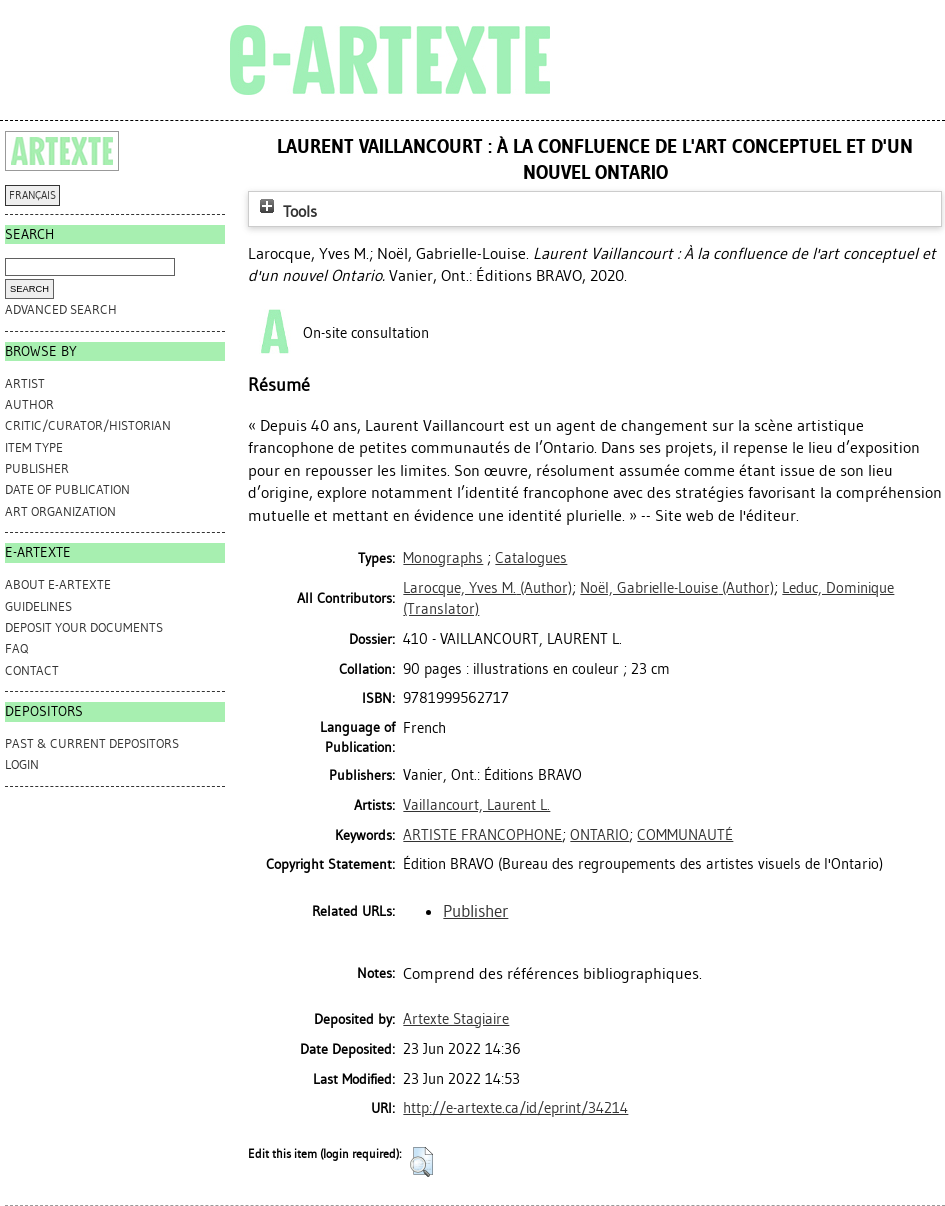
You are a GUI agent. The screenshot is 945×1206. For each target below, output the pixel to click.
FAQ (16, 648)
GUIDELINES (38, 606)
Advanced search (61, 309)
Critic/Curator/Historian (88, 425)
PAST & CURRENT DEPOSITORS (92, 743)
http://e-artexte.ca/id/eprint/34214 (515, 1108)
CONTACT (32, 670)
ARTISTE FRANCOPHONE (482, 835)
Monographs (443, 558)
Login (22, 764)
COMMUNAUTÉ (685, 835)
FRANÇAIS (32, 195)
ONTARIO (599, 835)
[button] (421, 1162)
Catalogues (531, 558)
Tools (286, 211)
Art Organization (60, 511)
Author (29, 404)
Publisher (37, 468)
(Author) (487, 588)
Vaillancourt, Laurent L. (476, 805)
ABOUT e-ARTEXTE (58, 584)
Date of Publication (67, 489)
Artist (25, 383)
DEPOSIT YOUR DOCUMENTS (84, 627)
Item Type (34, 447)
